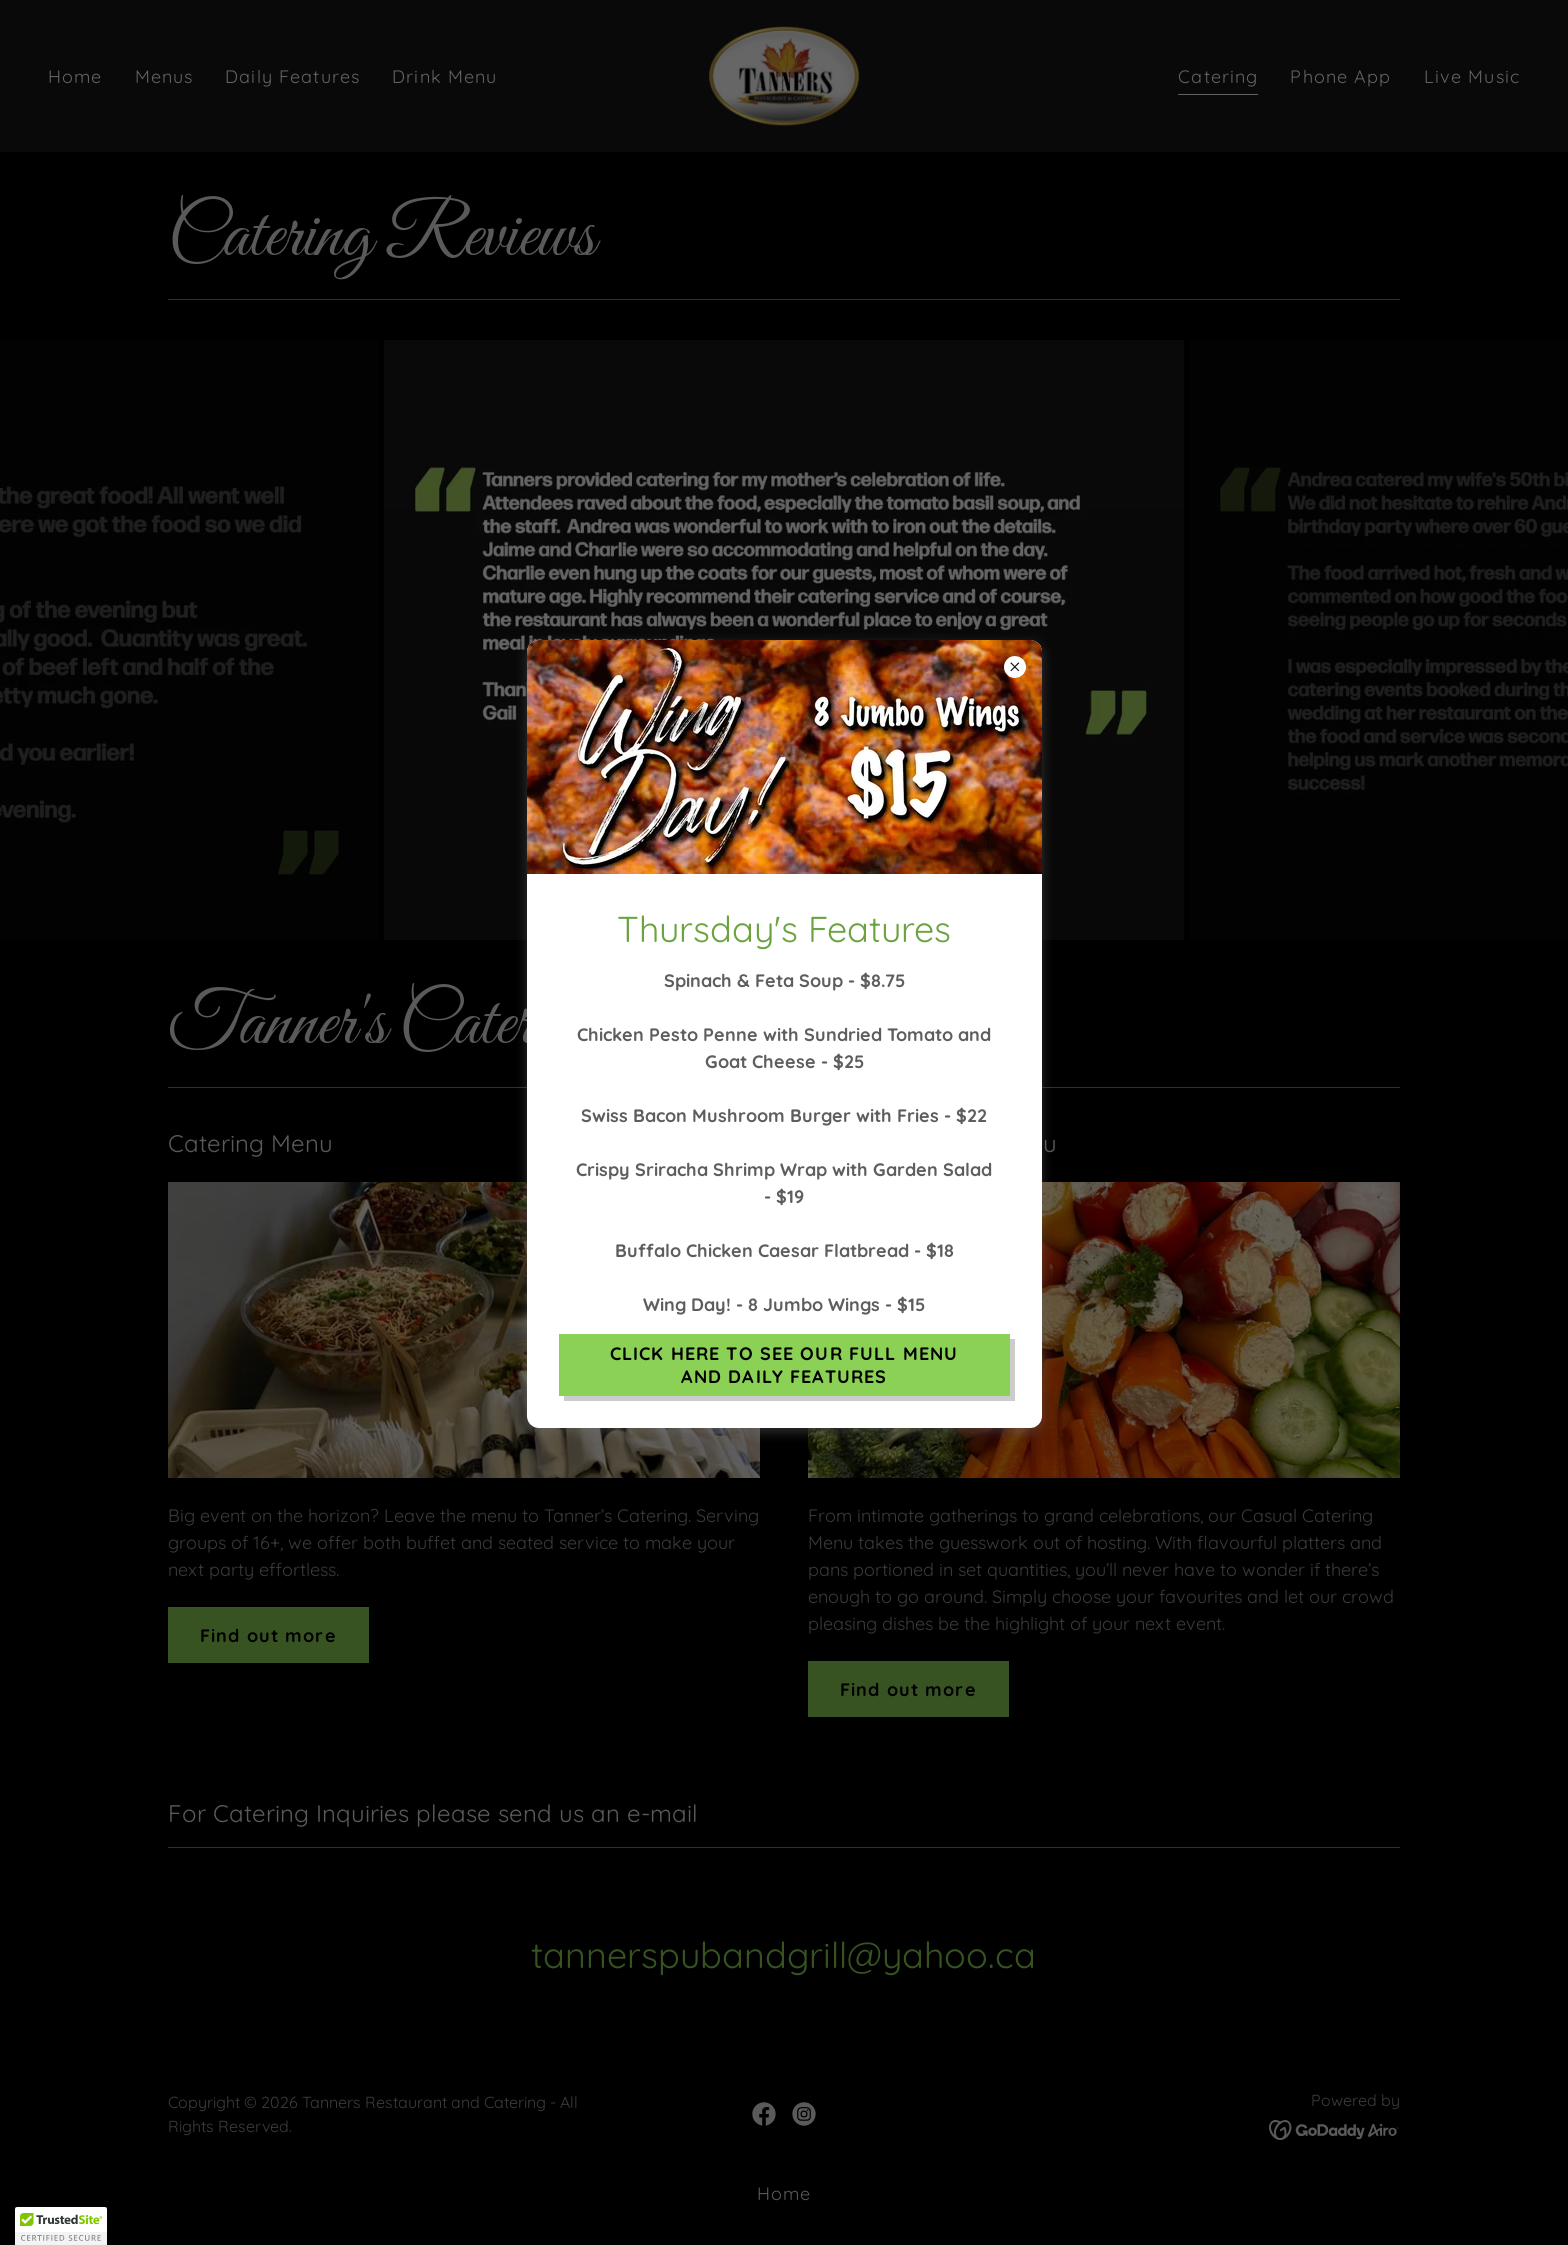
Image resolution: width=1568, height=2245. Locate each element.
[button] (61, 2226)
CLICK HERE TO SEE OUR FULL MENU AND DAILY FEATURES (784, 1365)
